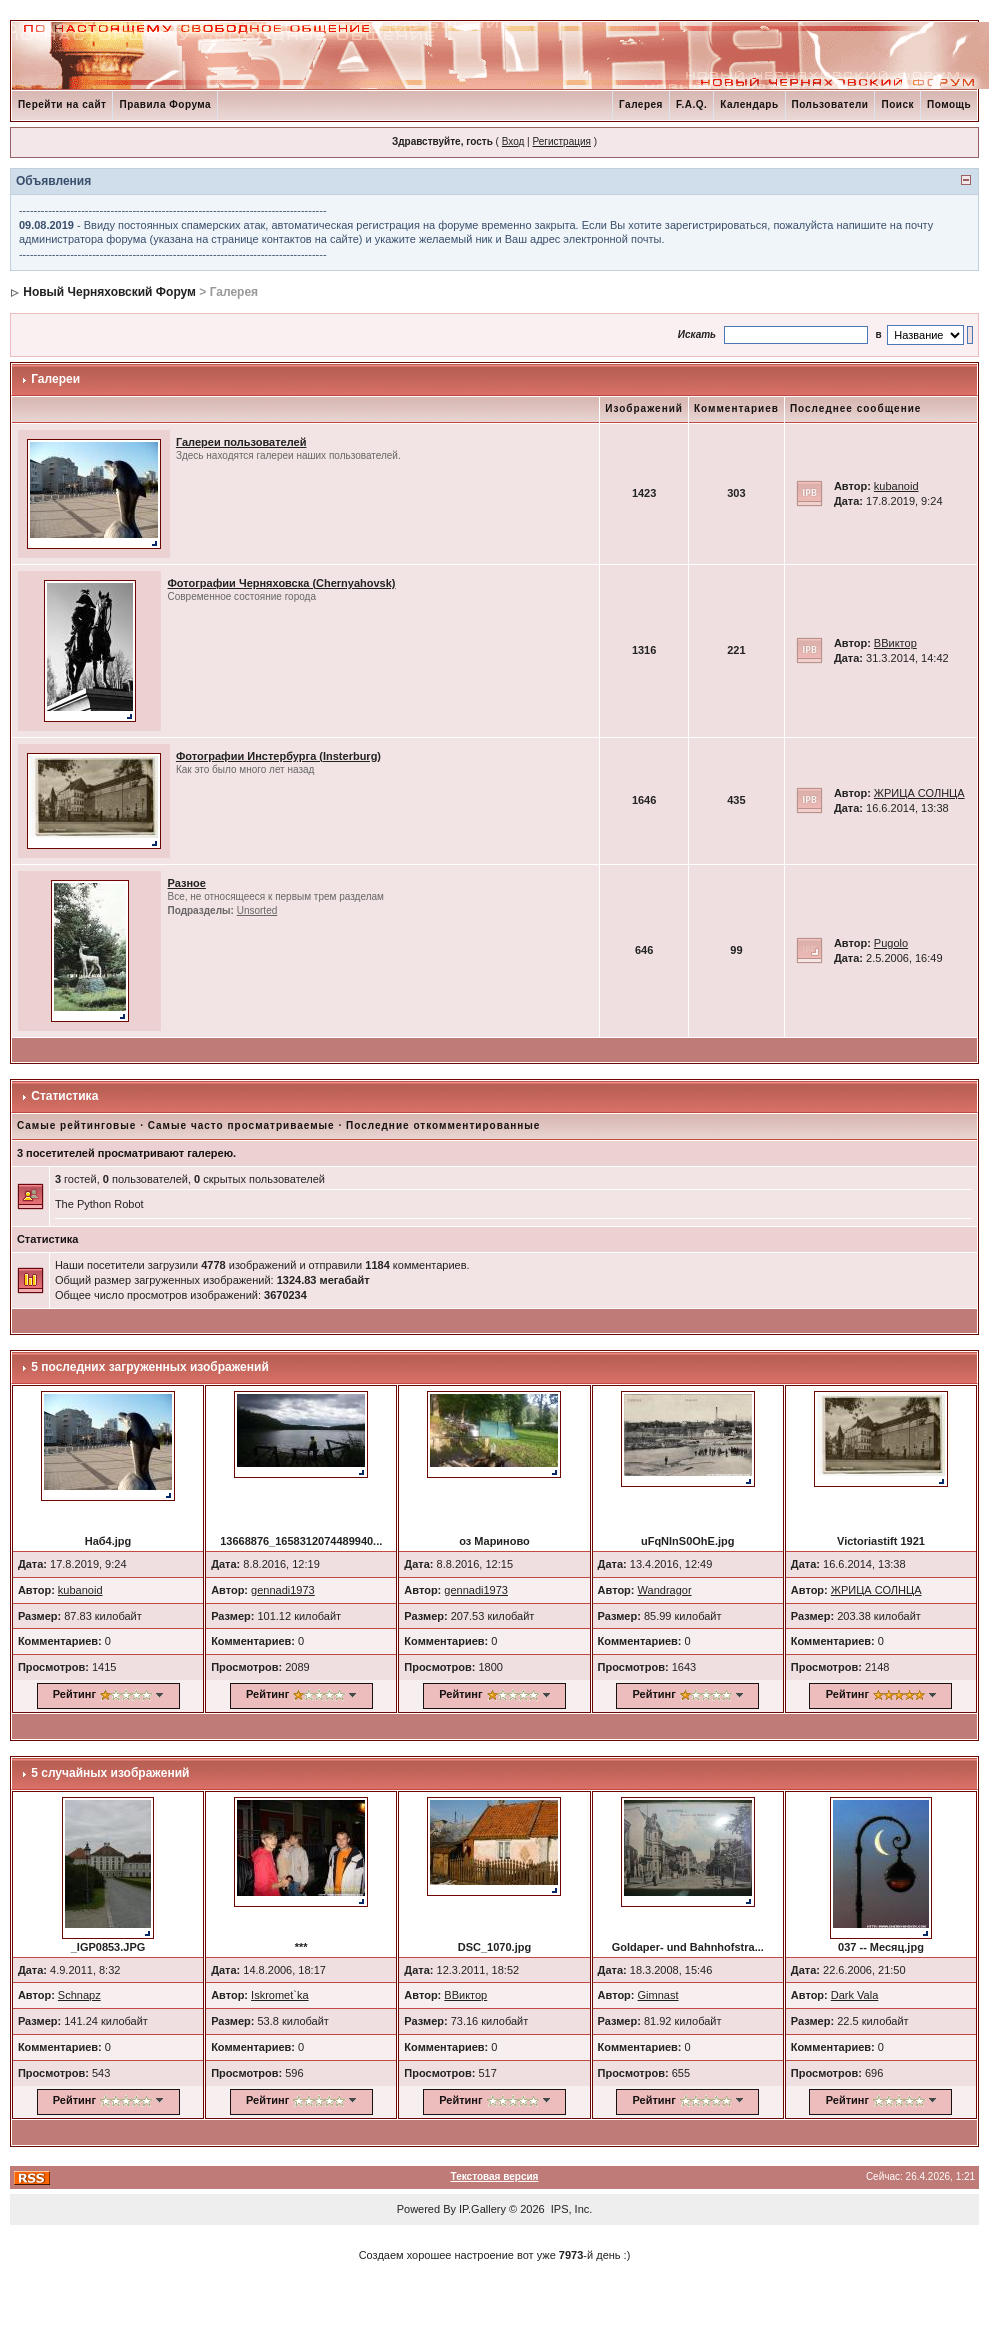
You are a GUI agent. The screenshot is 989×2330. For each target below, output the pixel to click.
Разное (186, 883)
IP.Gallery (482, 2209)
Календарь (749, 104)
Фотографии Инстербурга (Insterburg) (278, 756)
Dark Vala (854, 1995)
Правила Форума (165, 104)
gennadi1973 (283, 1590)
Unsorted (257, 910)
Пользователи (830, 104)
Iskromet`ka (279, 1995)
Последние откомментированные (443, 1125)
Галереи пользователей (241, 442)
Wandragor (665, 1590)
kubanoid (896, 486)
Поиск (897, 104)
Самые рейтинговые (76, 1125)
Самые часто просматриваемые (241, 1125)
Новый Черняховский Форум (109, 292)
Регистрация (561, 141)
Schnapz (79, 1995)
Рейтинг (74, 1694)
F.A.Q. (691, 104)
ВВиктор (895, 643)
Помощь (949, 104)
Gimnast (658, 1995)
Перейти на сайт (62, 104)
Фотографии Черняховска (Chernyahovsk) (281, 583)
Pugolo (891, 943)
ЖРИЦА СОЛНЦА (919, 793)
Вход (513, 141)
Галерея (641, 104)
